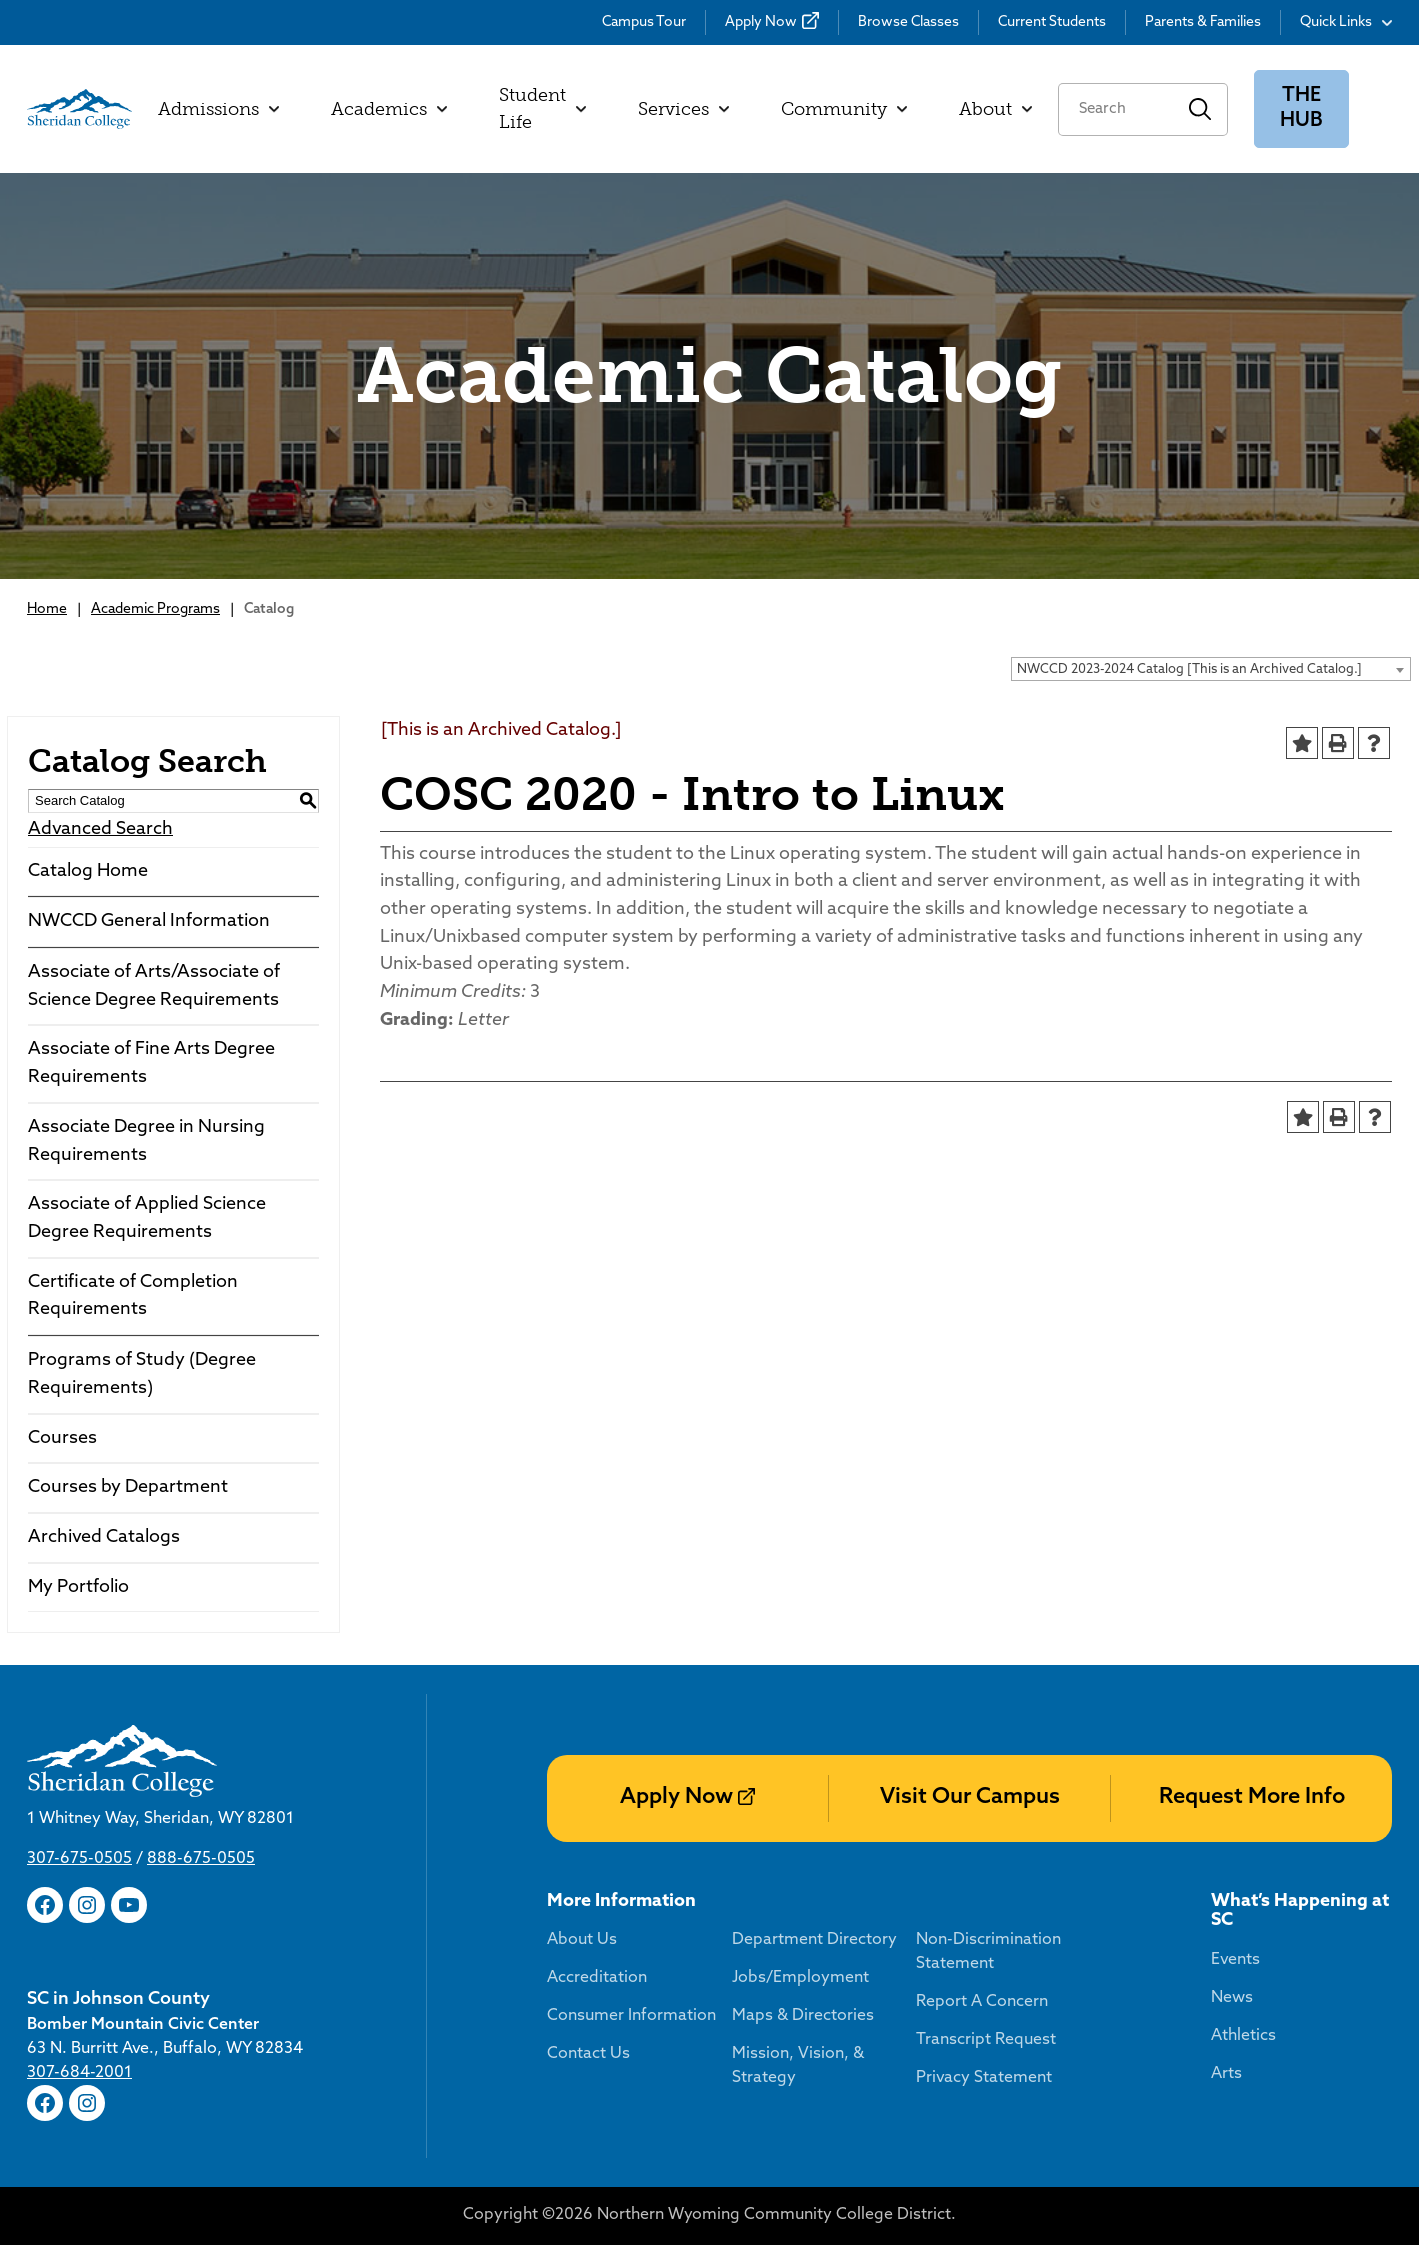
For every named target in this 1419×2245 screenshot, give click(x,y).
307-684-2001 (79, 2073)
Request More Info (1252, 1797)
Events (1235, 1960)
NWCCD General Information (149, 921)
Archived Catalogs (104, 1537)
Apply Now (761, 22)
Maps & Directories (803, 2016)
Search (1200, 109)
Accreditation (597, 1978)
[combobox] (1211, 669)
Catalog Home (88, 871)
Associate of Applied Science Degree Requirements (147, 1218)
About (995, 109)
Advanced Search (100, 829)
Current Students (1052, 22)
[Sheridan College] (79, 109)
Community (844, 109)
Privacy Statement (984, 2078)
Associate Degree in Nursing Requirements (146, 1141)
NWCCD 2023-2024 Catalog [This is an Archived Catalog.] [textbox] (1189, 669)
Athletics (1243, 2036)
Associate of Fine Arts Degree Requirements (151, 1063)
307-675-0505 (79, 1859)
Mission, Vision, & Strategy (798, 2066)
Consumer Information (631, 2016)
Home (47, 609)
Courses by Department (128, 1487)
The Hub (1301, 108)
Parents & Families (1203, 22)
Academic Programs (155, 609)
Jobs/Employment (800, 1978)
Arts (1226, 2074)
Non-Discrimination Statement (988, 1952)
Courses (62, 1438)
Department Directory (814, 1940)
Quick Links (1346, 22)
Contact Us (588, 2054)
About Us (582, 1940)
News (1232, 1998)
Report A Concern (982, 2002)
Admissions (218, 109)
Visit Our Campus (970, 1797)
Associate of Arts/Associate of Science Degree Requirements (154, 986)
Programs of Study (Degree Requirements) (142, 1374)
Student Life (542, 108)
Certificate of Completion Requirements (133, 1296)
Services (683, 109)
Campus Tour (644, 22)
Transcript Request (986, 2040)
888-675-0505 (201, 1859)
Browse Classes (908, 22)
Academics (389, 109)
